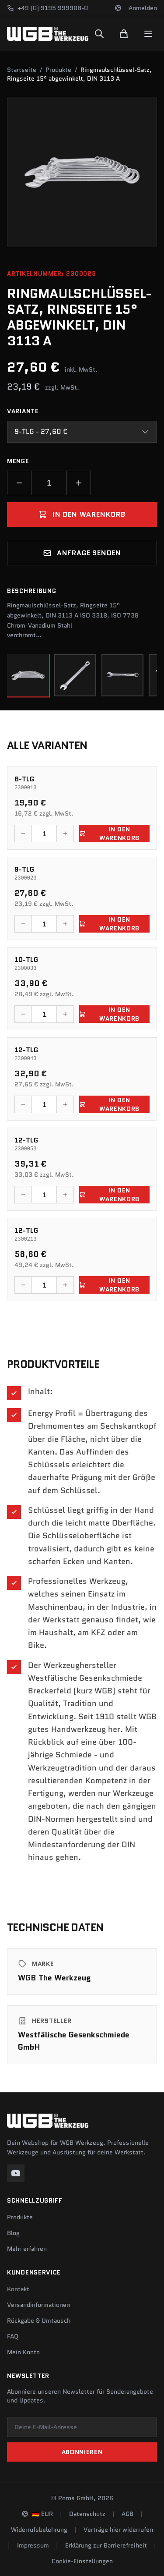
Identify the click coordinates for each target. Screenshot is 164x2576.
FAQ (12, 2336)
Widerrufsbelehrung (39, 2529)
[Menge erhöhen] (78, 483)
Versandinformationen (38, 2304)
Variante (23, 411)
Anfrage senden (82, 553)
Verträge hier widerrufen (118, 2529)
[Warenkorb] (124, 34)
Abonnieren (82, 2452)
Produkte (58, 69)
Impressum (33, 2545)
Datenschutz (87, 2513)
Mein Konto (23, 2352)
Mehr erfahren (27, 2248)
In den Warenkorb (82, 514)
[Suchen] (99, 34)
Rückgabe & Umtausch (38, 2320)
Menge (18, 461)
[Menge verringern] (19, 483)
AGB (127, 2513)
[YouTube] (15, 2173)
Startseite (21, 69)
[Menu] (148, 34)
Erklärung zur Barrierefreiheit (106, 2545)
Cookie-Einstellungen (82, 2561)
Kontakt (18, 2289)
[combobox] (82, 432)
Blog (13, 2232)
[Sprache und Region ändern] (118, 7)
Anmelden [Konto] (143, 8)
